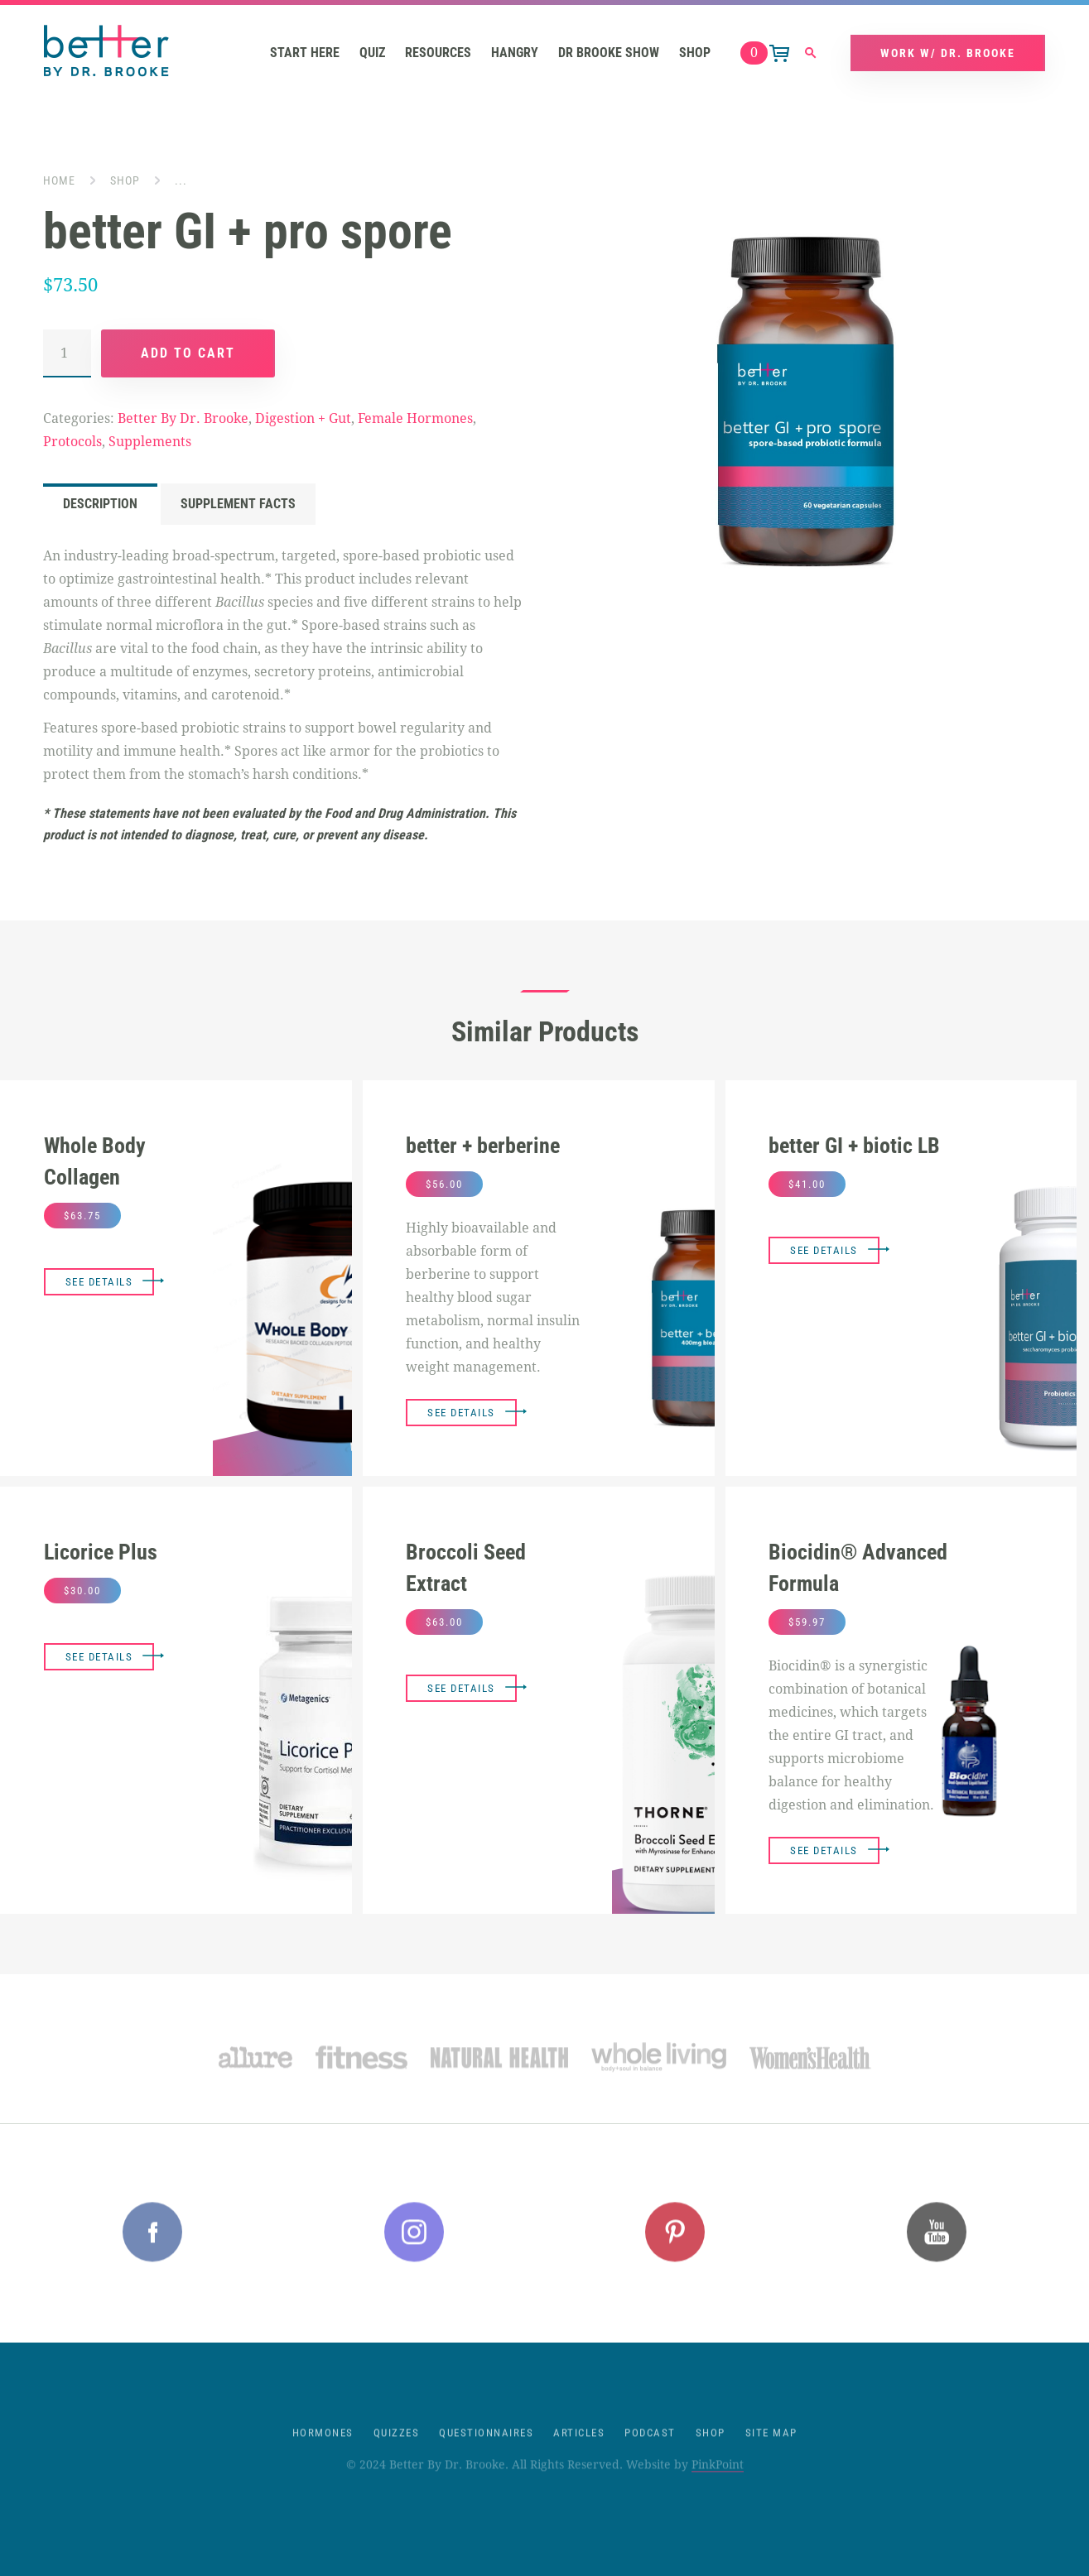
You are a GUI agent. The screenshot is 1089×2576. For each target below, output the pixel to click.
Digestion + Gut (303, 419)
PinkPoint (717, 2482)
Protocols (72, 442)
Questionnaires (486, 2450)
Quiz (372, 53)
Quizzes (396, 2450)
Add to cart (188, 354)
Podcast (650, 2450)
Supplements (149, 442)
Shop (695, 53)
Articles (579, 2450)
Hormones (323, 2450)
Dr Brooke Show (608, 53)
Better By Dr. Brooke (183, 419)
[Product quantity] (67, 354)
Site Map (771, 2450)
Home (59, 181)
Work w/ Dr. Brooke (947, 53)
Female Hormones (415, 419)
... (181, 181)
